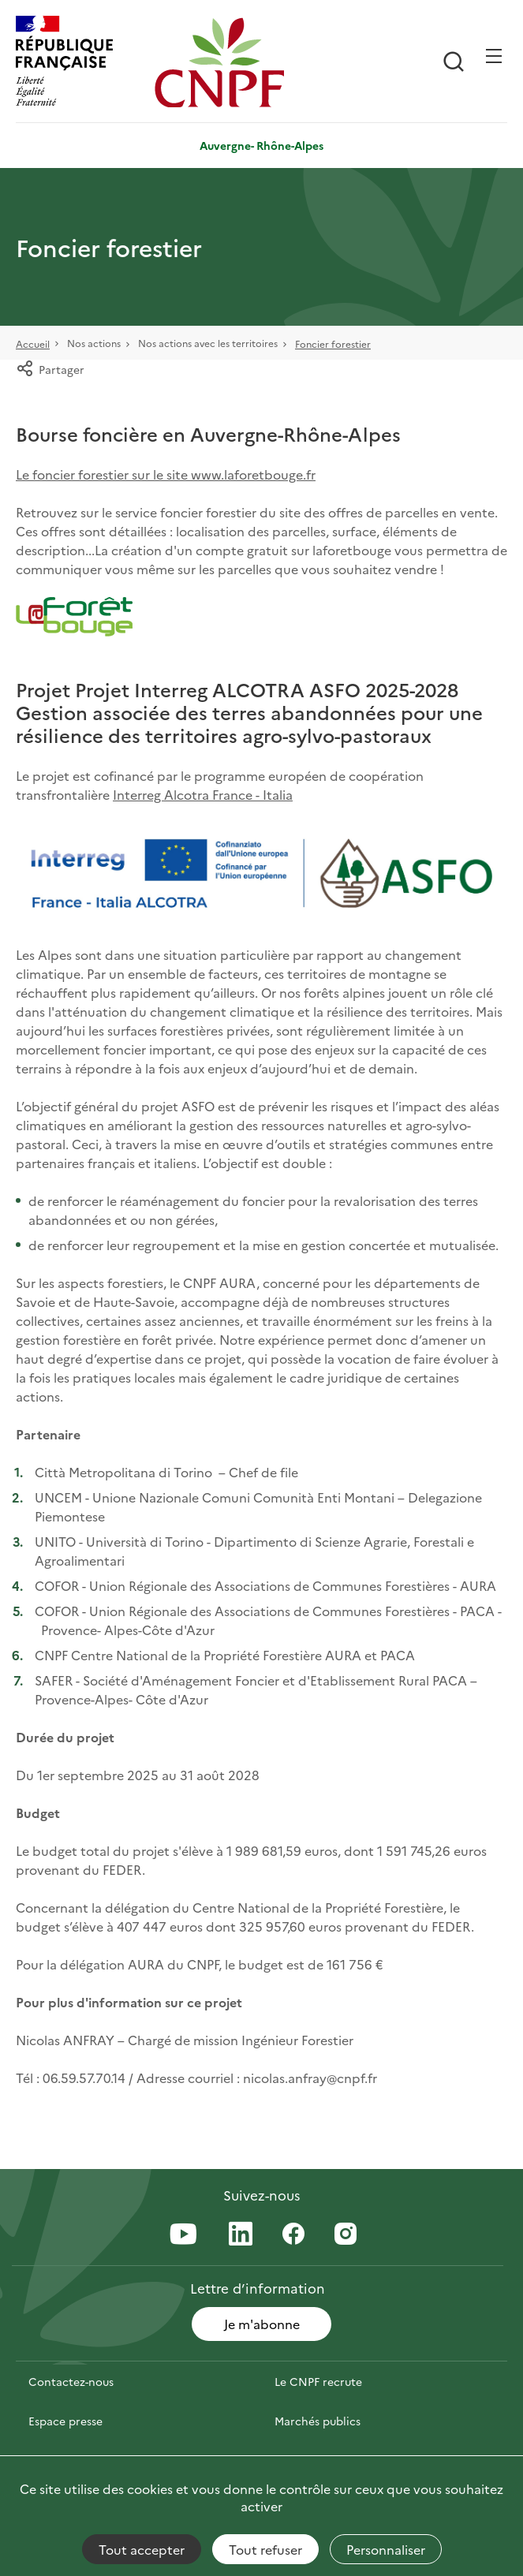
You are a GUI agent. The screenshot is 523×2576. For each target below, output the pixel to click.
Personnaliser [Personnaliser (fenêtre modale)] (385, 2549)
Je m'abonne (262, 2323)
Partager (50, 369)
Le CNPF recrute (318, 2381)
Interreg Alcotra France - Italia (203, 794)
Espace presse (65, 2421)
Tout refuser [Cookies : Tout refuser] (265, 2549)
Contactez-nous (71, 2381)
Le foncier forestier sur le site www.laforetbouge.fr (166, 474)
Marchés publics (317, 2421)
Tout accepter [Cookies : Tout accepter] (142, 2549)
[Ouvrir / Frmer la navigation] (494, 56)
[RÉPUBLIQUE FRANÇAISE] (81, 63)
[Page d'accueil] (220, 63)
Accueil (33, 343)
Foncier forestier (333, 343)
